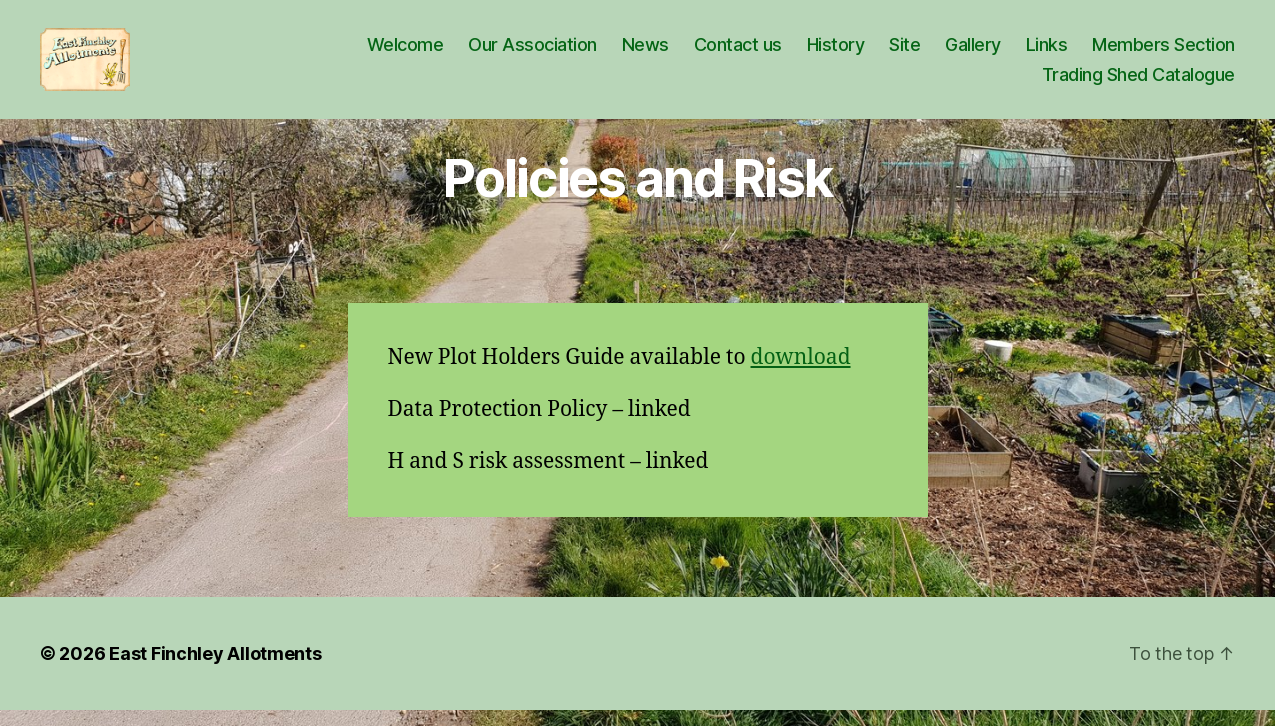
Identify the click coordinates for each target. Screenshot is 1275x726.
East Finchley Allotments (215, 669)
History (836, 52)
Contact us (738, 52)
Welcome (405, 52)
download (801, 372)
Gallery (973, 52)
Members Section (1163, 52)
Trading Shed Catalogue (1138, 82)
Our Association (532, 52)
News (645, 52)
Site (904, 52)
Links (1047, 52)
